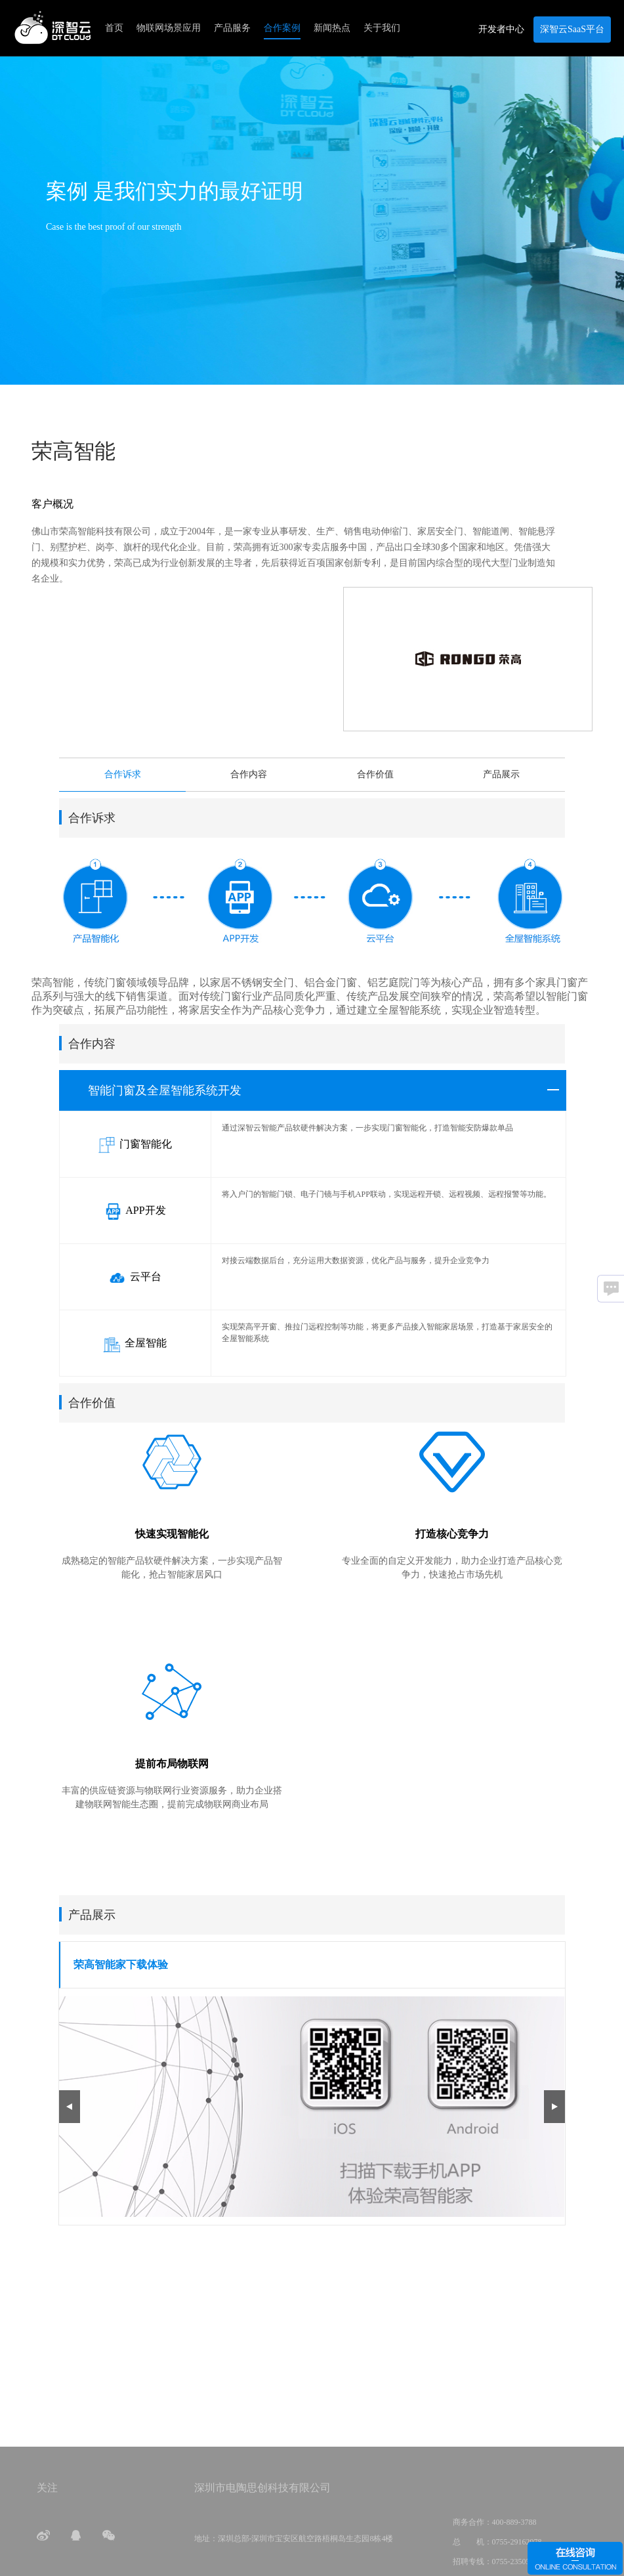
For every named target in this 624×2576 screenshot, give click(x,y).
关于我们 (382, 28)
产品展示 (501, 774)
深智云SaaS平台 (572, 29)
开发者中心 (501, 29)
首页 (114, 28)
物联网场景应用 (168, 28)
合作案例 (282, 28)
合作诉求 (122, 774)
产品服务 (232, 28)
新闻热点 (332, 28)
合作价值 (375, 774)
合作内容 (248, 774)
